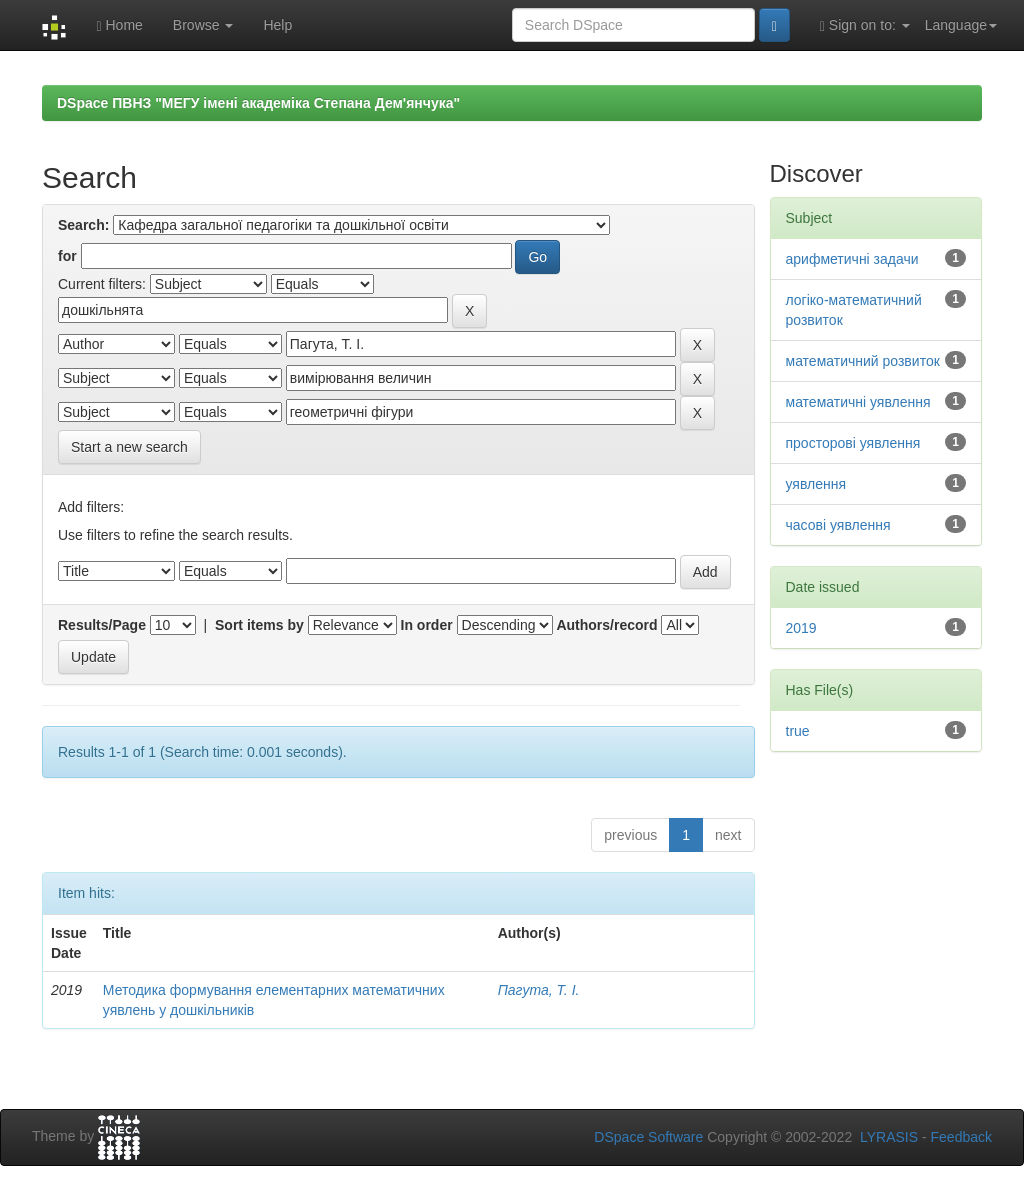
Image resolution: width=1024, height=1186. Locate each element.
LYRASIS (889, 1137)
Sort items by (259, 625)
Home (119, 25)
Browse (203, 25)
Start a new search (129, 447)
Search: (83, 225)
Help (277, 25)
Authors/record (606, 625)
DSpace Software (648, 1137)
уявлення (816, 484)
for (67, 256)
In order (427, 625)
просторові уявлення (853, 443)
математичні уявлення (858, 402)
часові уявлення (838, 525)
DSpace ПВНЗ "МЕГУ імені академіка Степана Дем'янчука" (258, 103)
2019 (801, 628)
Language (961, 25)
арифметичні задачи (852, 259)
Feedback (961, 1137)
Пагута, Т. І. (539, 990)
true (798, 731)
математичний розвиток (863, 361)
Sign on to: (865, 25)
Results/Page (102, 625)
